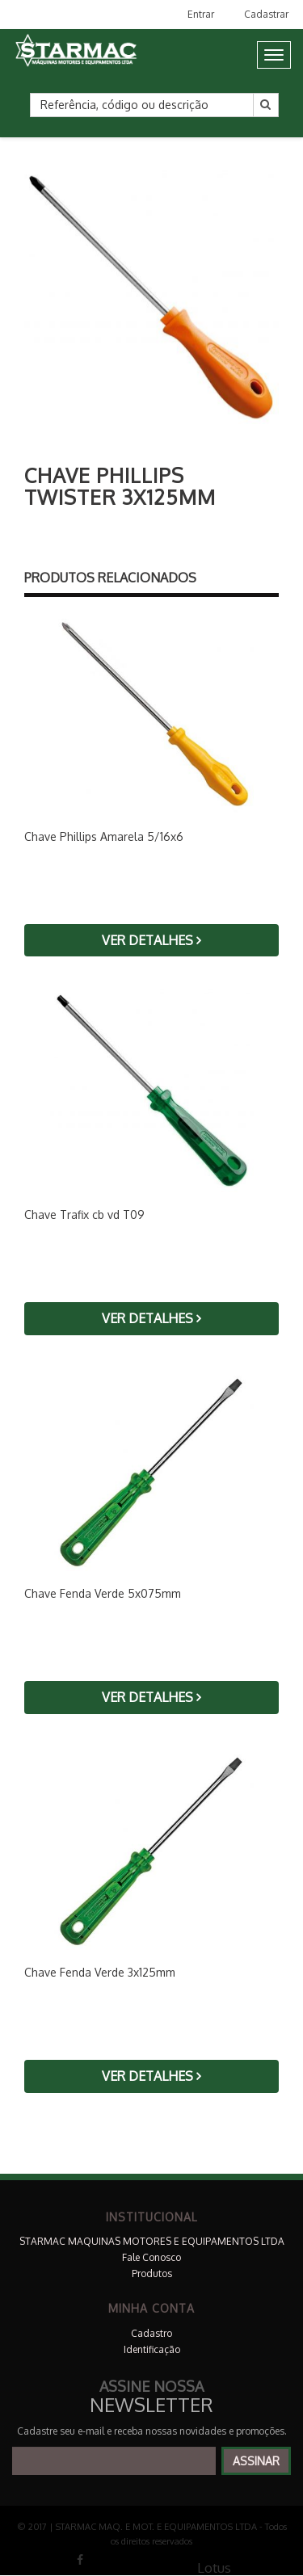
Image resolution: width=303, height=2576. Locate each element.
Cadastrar (266, 14)
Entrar (200, 14)
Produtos (152, 2273)
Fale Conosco (151, 2257)
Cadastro (151, 2333)
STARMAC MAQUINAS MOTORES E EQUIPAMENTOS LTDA (151, 2241)
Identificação (152, 2349)
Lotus (214, 2568)
